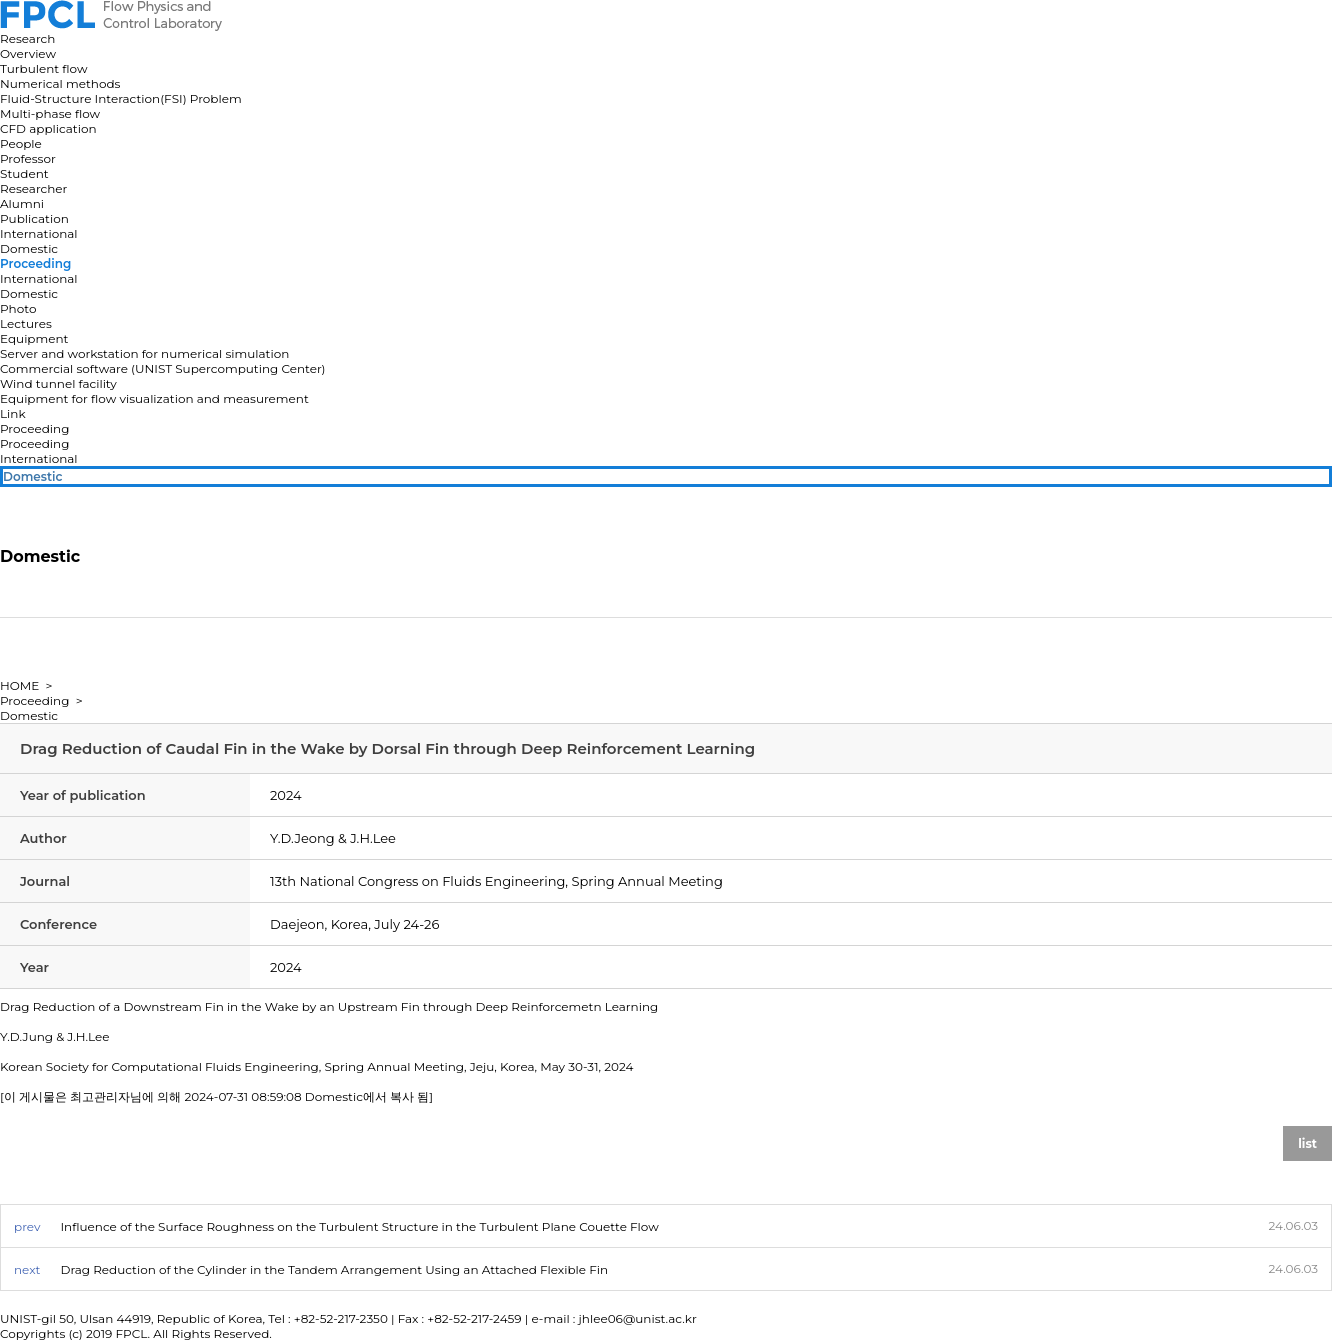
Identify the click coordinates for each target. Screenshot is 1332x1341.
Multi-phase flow (50, 113)
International (39, 233)
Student (24, 173)
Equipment (34, 338)
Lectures (26, 323)
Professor (28, 158)
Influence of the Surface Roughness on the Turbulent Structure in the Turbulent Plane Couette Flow (359, 1226)
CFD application (48, 128)
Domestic (29, 248)
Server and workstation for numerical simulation (144, 353)
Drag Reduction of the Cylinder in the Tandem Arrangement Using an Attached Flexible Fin (334, 1269)
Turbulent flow (44, 68)
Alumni (22, 203)
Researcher (33, 188)
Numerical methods (60, 83)
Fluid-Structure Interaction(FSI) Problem (121, 98)
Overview (28, 53)
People (21, 143)
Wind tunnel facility (58, 383)
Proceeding (35, 263)
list (1307, 1143)
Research (27, 38)
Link (13, 413)
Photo (18, 308)
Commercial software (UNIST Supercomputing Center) (163, 368)
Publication (34, 218)
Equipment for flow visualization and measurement (154, 398)
